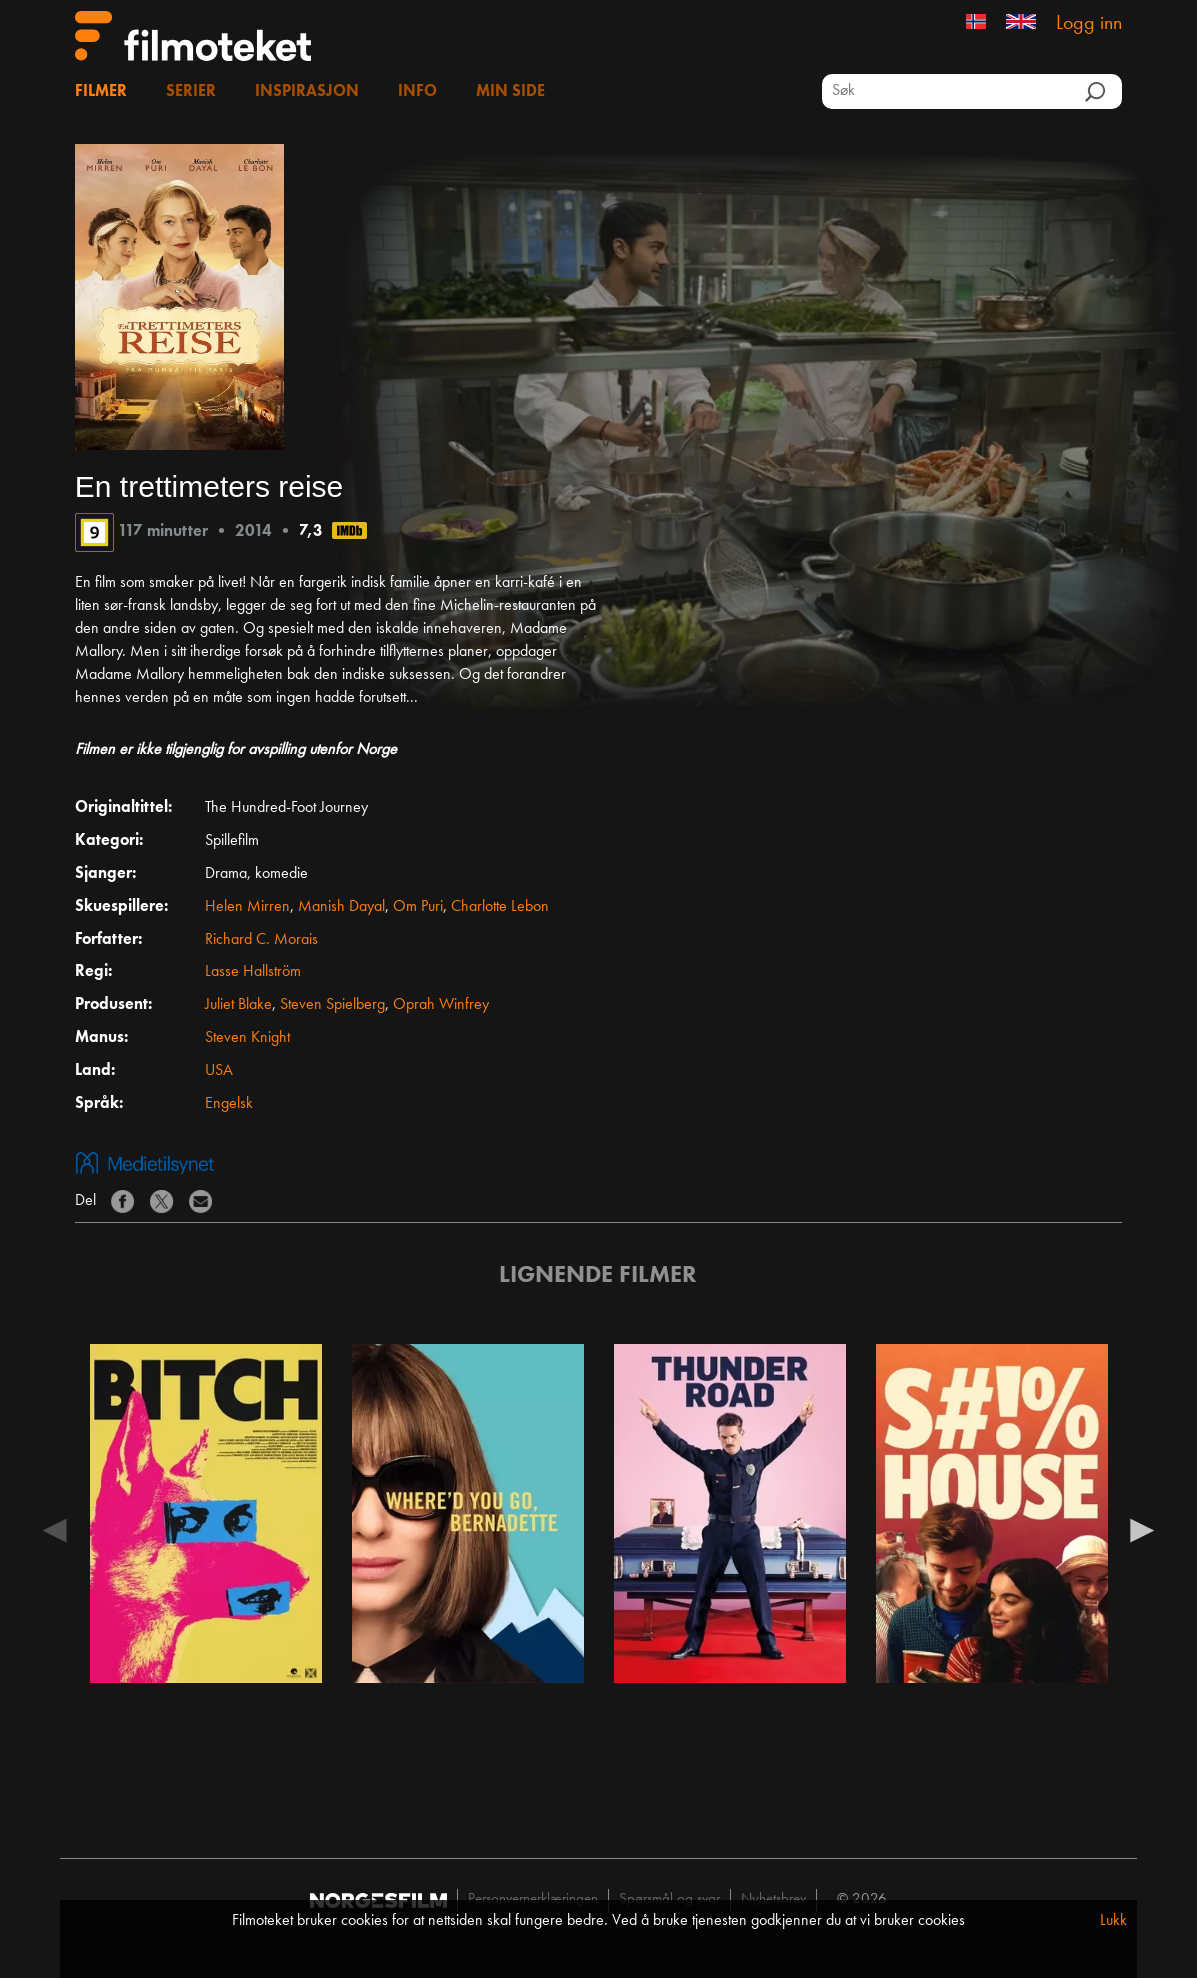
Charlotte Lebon (500, 907)
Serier (191, 92)
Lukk (1113, 1921)
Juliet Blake (238, 1005)
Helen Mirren (247, 907)
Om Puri (418, 907)
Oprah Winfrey (441, 1005)
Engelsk (229, 1104)
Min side (510, 92)
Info (417, 92)
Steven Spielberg (332, 1005)
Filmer (101, 92)
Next (1142, 1529)
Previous (55, 1529)
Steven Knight (247, 1038)
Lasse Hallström (253, 972)
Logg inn (1089, 24)
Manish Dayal (341, 907)
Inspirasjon (307, 92)
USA (219, 1071)
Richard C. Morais (261, 940)
